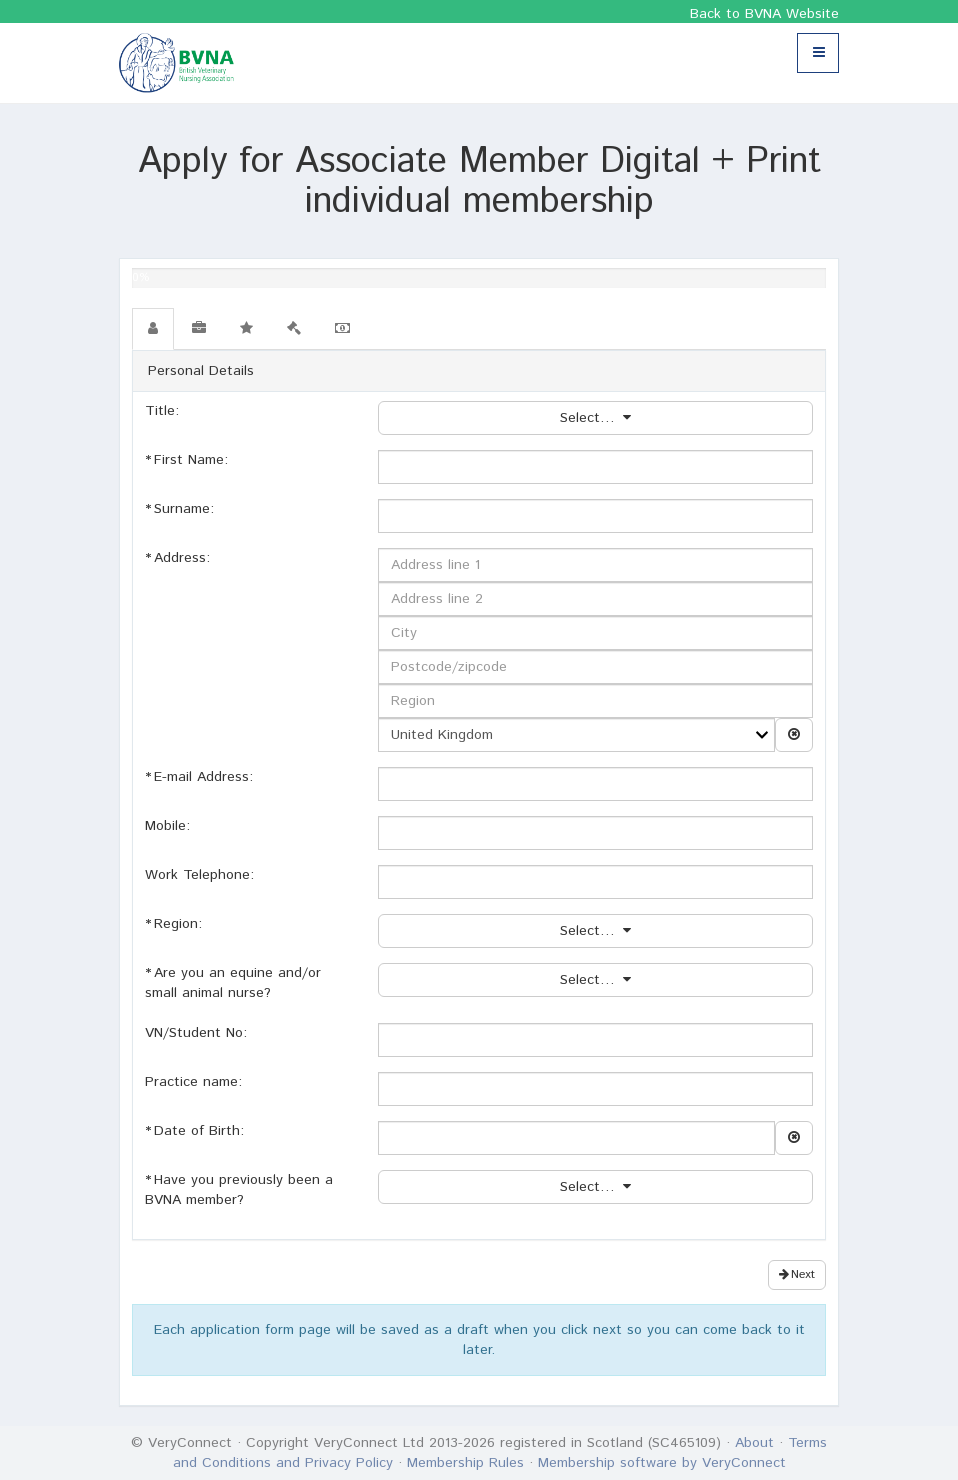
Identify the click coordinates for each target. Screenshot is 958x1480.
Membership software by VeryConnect (662, 1463)
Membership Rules (465, 1463)
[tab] (153, 329)
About (754, 1443)
